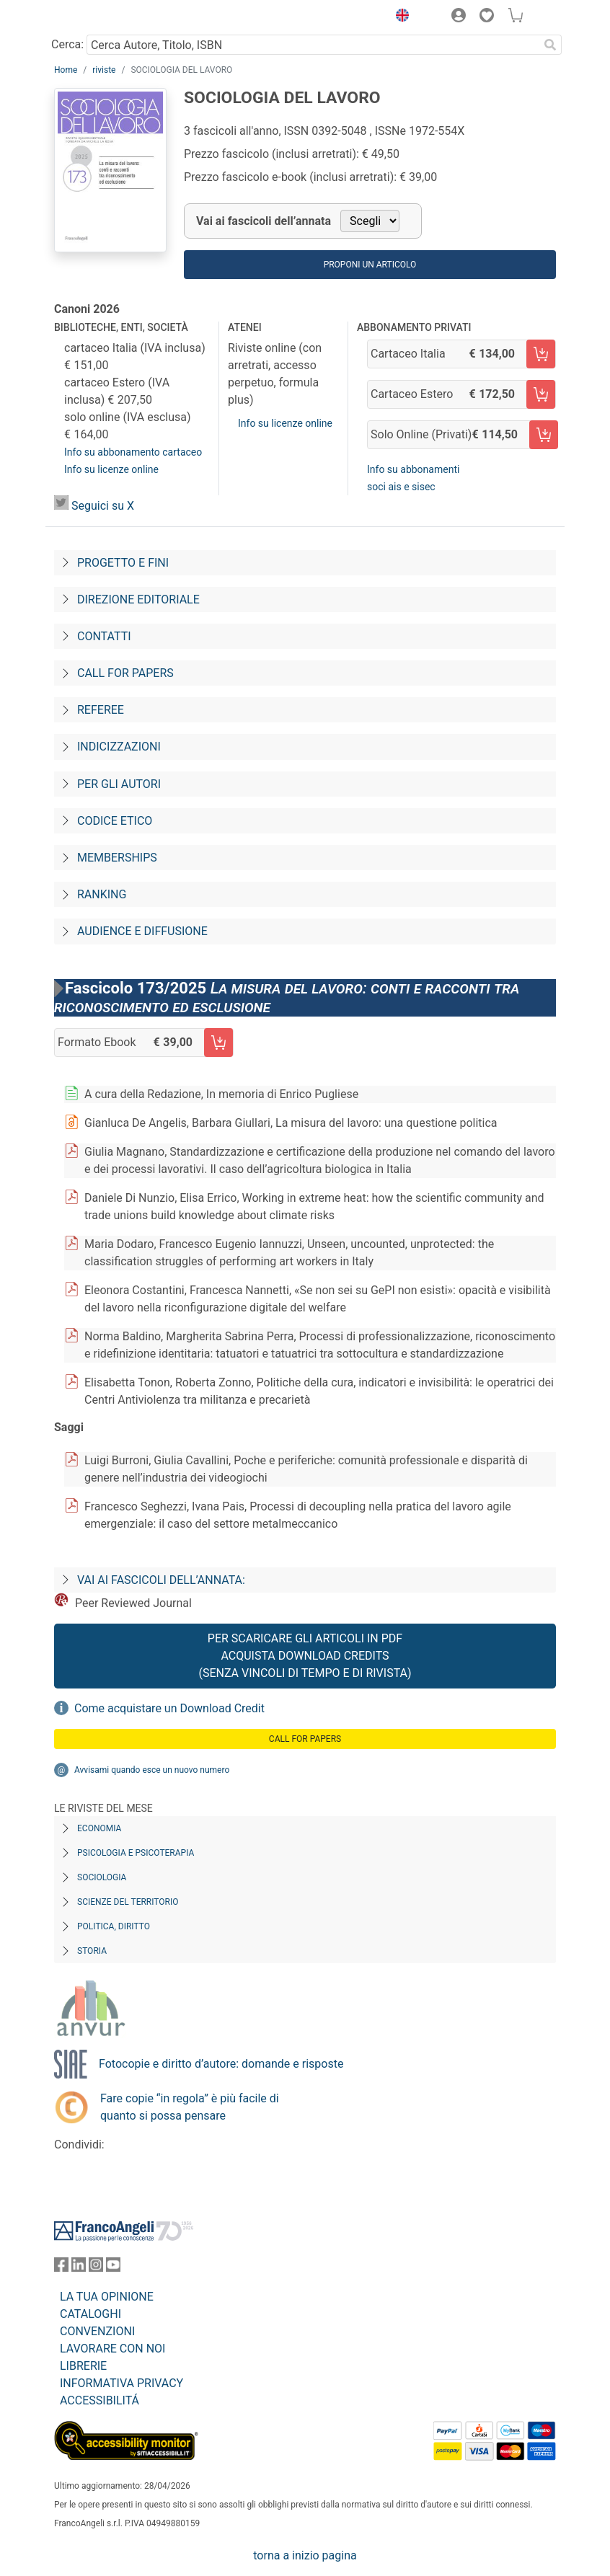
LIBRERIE (83, 2366)
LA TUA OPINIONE (107, 2296)
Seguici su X (102, 506)
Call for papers (305, 1739)
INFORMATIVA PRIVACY (121, 2383)
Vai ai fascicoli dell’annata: (161, 1580)
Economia (99, 1828)
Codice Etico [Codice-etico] (114, 821)
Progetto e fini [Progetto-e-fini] (123, 563)
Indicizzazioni (119, 746)
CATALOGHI (90, 2314)
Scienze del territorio (128, 1902)
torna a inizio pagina (304, 2555)
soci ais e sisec (401, 486)
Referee (100, 710)
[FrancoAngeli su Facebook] (61, 2268)
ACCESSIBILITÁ (99, 2400)
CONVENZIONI (97, 2331)
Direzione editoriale (138, 599)
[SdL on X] (61, 506)
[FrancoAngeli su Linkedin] (78, 2268)
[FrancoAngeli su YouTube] (113, 2268)
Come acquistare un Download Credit (169, 1708)
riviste (103, 70)
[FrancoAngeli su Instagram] (96, 2268)
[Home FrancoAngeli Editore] (103, 17)
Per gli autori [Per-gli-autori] (119, 784)
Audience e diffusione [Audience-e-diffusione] (142, 931)
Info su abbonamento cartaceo (133, 452)
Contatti (104, 636)
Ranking (101, 894)
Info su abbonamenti (413, 469)
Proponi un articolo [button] (370, 265)
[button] (398, 17)
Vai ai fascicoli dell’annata (263, 221)
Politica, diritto (113, 1926)
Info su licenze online (111, 469)
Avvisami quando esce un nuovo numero (151, 1770)
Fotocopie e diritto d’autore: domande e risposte (221, 2064)
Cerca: (67, 44)
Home (65, 70)
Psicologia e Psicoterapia (135, 1853)
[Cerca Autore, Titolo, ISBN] (313, 45)
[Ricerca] (550, 45)
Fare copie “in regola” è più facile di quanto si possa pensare (189, 2107)
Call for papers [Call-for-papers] (125, 673)
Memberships (117, 857)
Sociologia (101, 1877)
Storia (92, 1951)
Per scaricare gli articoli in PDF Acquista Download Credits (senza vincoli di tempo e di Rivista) (304, 1656)
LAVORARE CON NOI (112, 2348)
